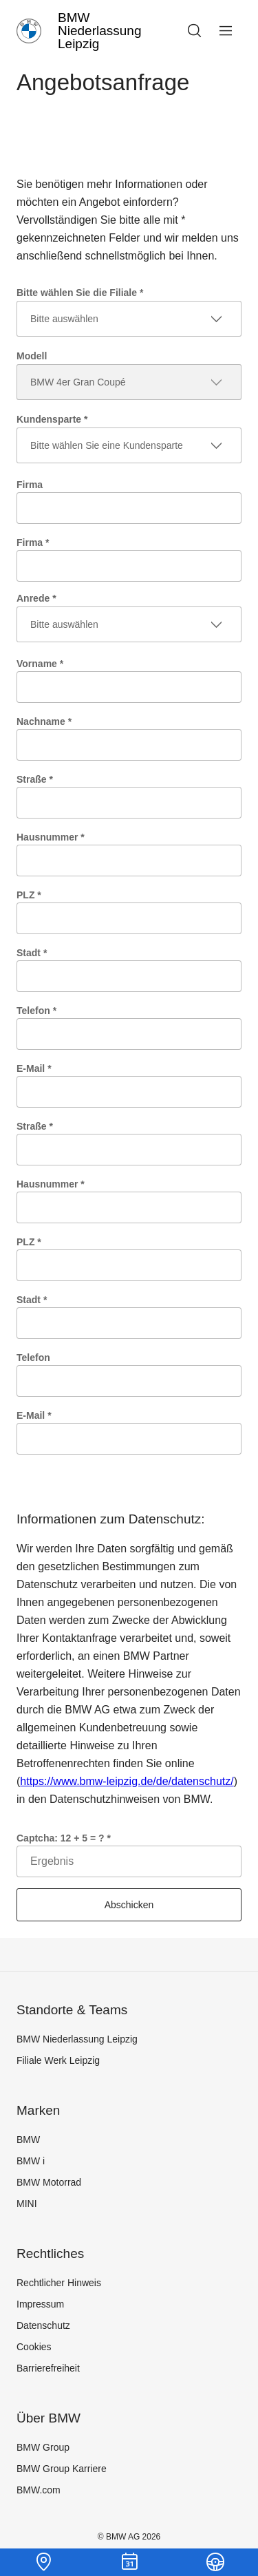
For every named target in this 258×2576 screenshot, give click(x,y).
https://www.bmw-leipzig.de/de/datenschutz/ (126, 1781)
